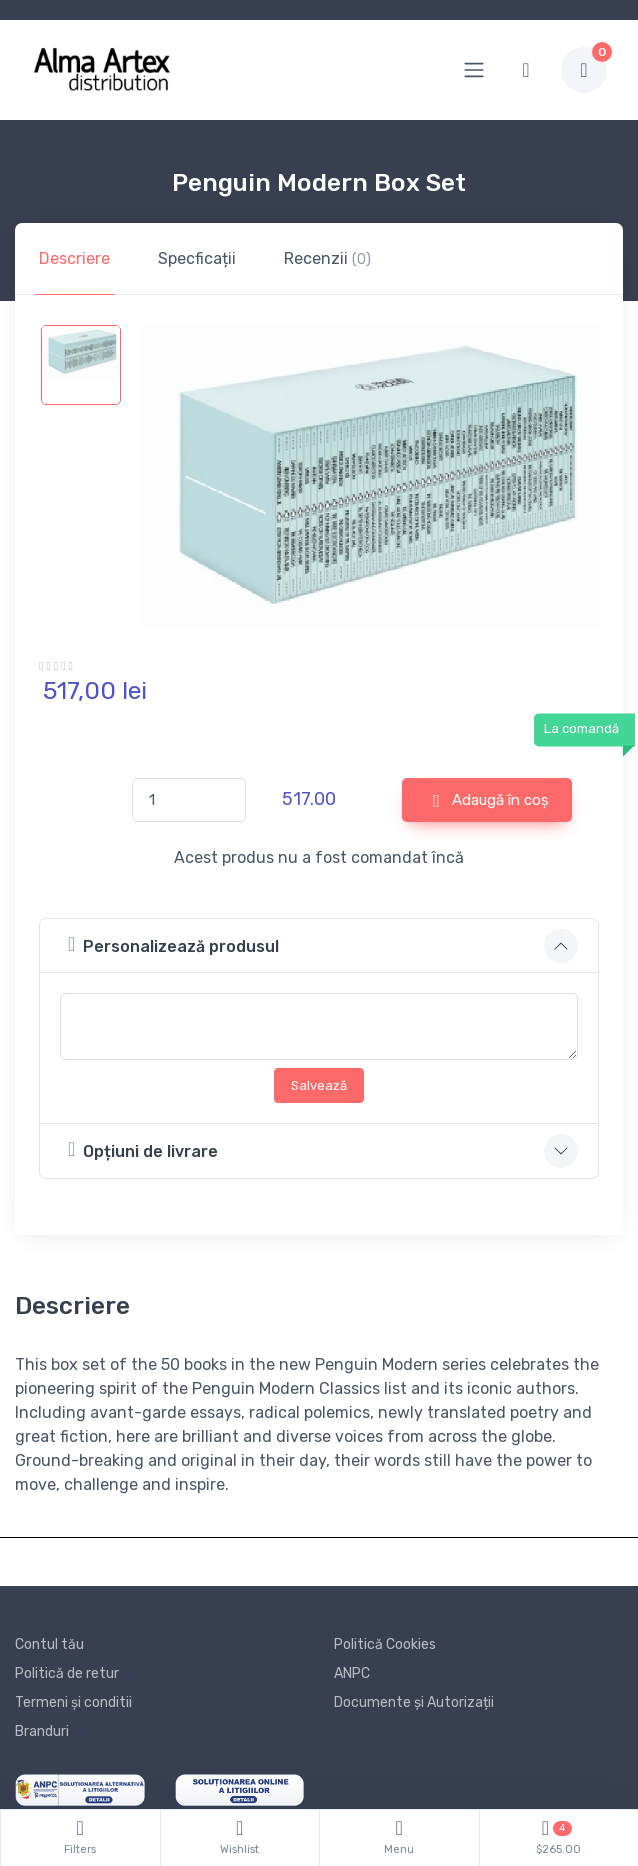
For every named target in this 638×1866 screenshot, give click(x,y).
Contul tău (49, 1644)
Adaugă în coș (491, 801)
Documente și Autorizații (414, 1702)
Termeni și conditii (73, 1702)
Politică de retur (67, 1673)
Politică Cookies (385, 1644)
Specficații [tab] (197, 258)
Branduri (42, 1731)
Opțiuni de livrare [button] (143, 1149)
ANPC (352, 1673)
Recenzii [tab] (327, 258)
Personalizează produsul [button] (173, 944)
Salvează (319, 1085)
